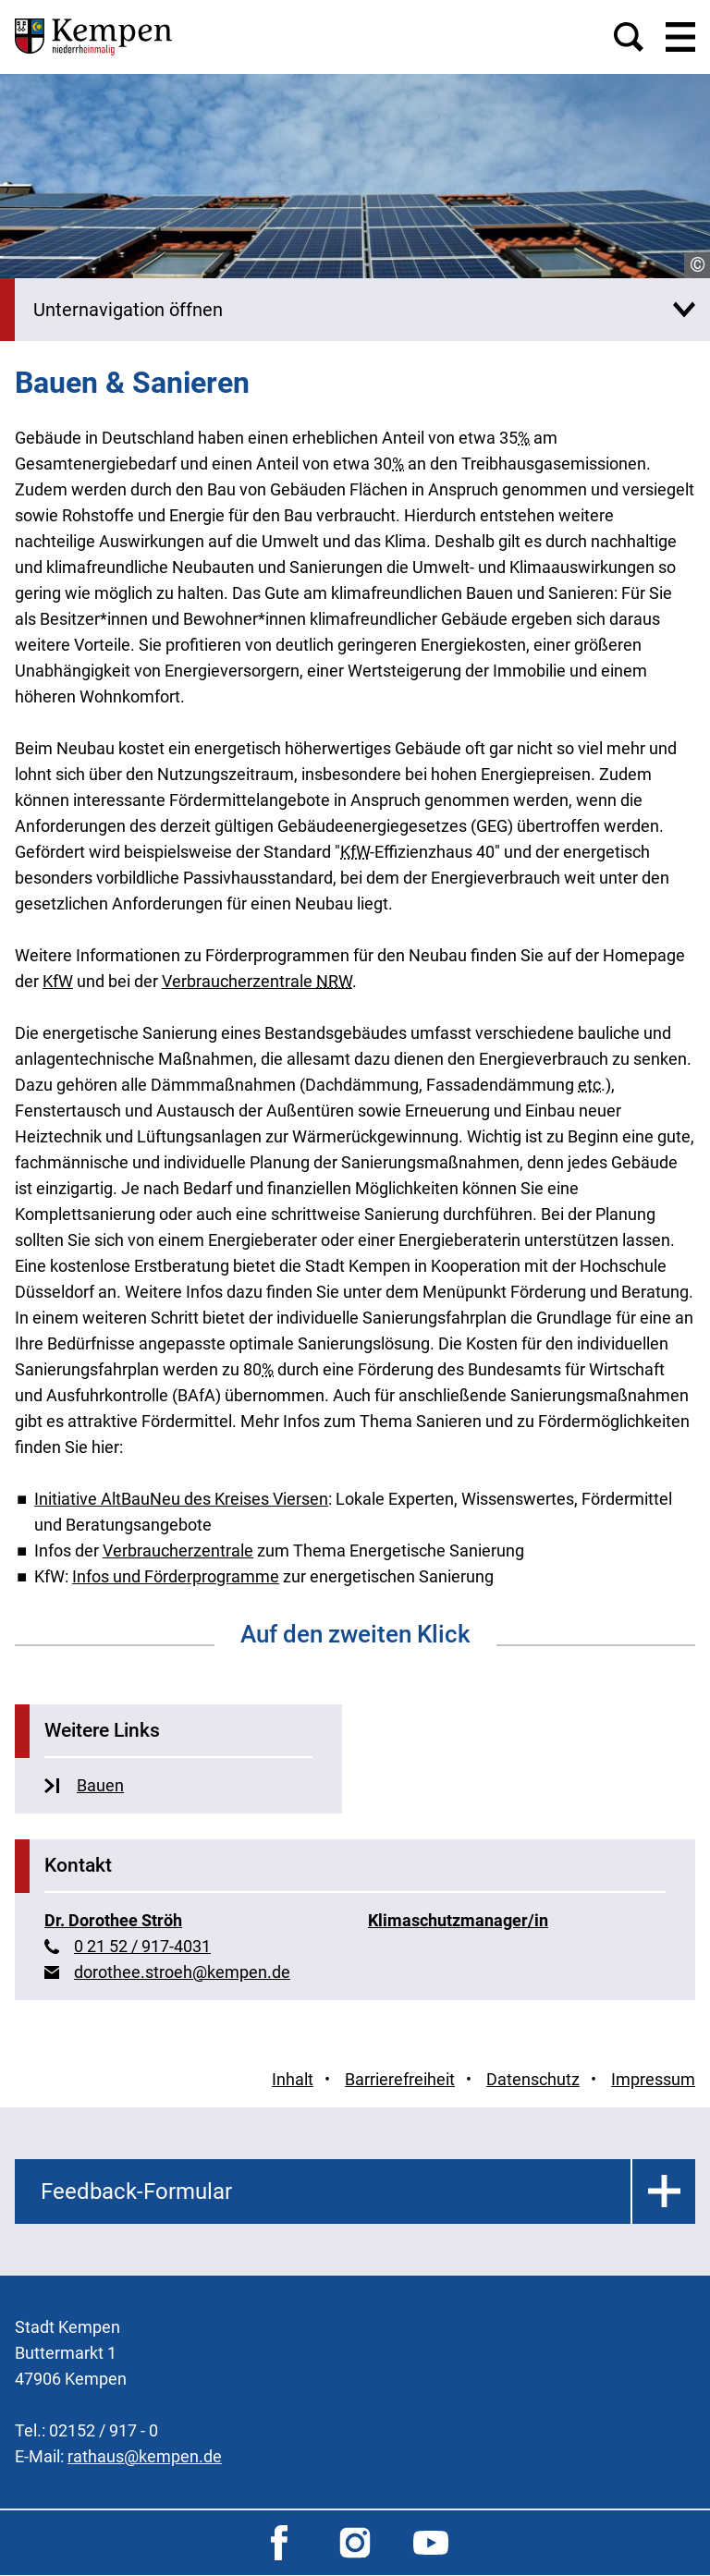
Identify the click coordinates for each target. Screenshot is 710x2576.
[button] (628, 37)
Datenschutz (533, 2079)
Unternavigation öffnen (128, 310)
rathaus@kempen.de (144, 2456)
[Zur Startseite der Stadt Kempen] (93, 36)
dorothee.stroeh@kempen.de (182, 1972)
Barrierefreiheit (400, 2079)
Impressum (653, 2079)
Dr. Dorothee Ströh (113, 1920)
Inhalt (292, 2079)
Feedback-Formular (136, 2191)
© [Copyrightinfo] (697, 264)
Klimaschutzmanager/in (458, 1920)
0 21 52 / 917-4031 (142, 1946)
